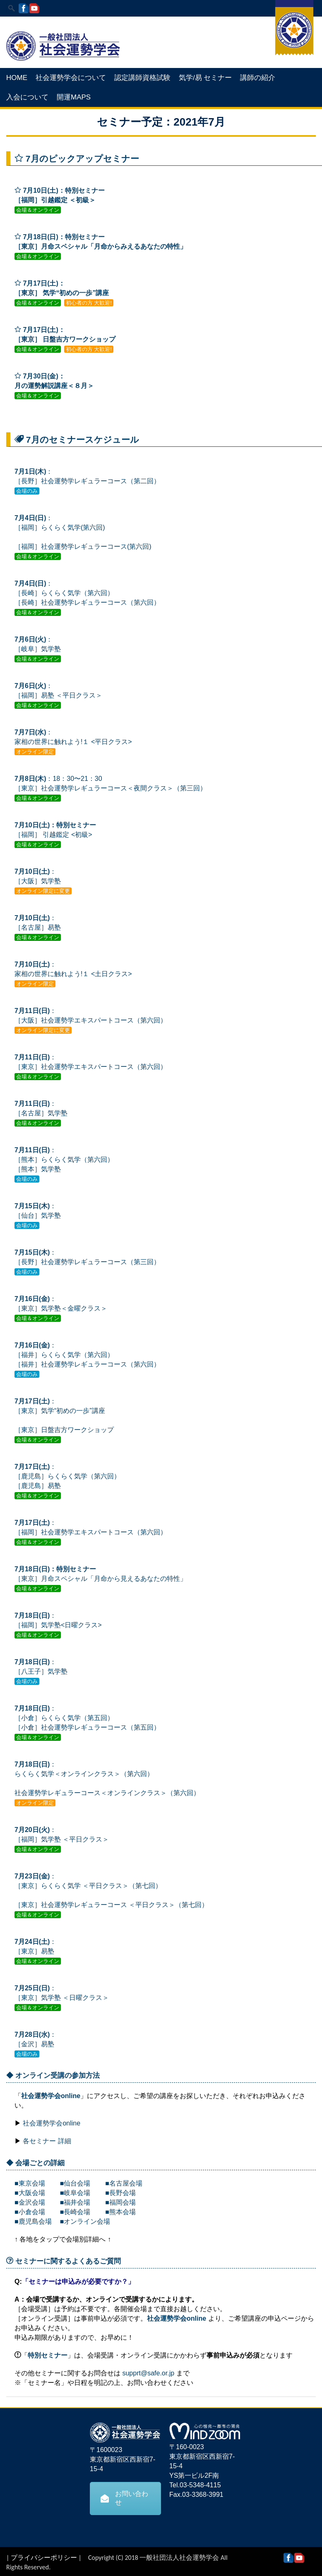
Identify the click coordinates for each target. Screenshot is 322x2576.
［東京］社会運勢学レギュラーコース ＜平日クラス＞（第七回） (111, 1904)
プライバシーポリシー (44, 2557)
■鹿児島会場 (33, 2221)
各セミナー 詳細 (47, 2141)
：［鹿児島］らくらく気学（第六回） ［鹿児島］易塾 (67, 1476)
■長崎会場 (75, 2211)
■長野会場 (120, 2192)
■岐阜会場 (75, 2192)
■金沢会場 (29, 2202)
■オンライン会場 (85, 2221)
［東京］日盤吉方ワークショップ (64, 1429)
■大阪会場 (29, 2192)
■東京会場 (29, 2183)
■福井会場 (75, 2202)
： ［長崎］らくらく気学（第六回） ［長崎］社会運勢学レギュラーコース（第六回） (87, 593)
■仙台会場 (72, 2183)
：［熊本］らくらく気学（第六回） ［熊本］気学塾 (64, 1159)
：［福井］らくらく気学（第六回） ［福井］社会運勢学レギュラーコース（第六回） (87, 1355)
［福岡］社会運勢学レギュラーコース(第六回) (82, 546)
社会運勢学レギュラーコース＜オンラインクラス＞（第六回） (107, 1792)
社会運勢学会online (50, 2095)
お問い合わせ (124, 2498)
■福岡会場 (120, 2202)
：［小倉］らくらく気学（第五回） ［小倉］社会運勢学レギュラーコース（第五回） (87, 1718)
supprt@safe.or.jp (148, 2373)
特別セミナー (47, 2355)
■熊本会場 (120, 2211)
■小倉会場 (29, 2211)
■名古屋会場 (123, 2183)
